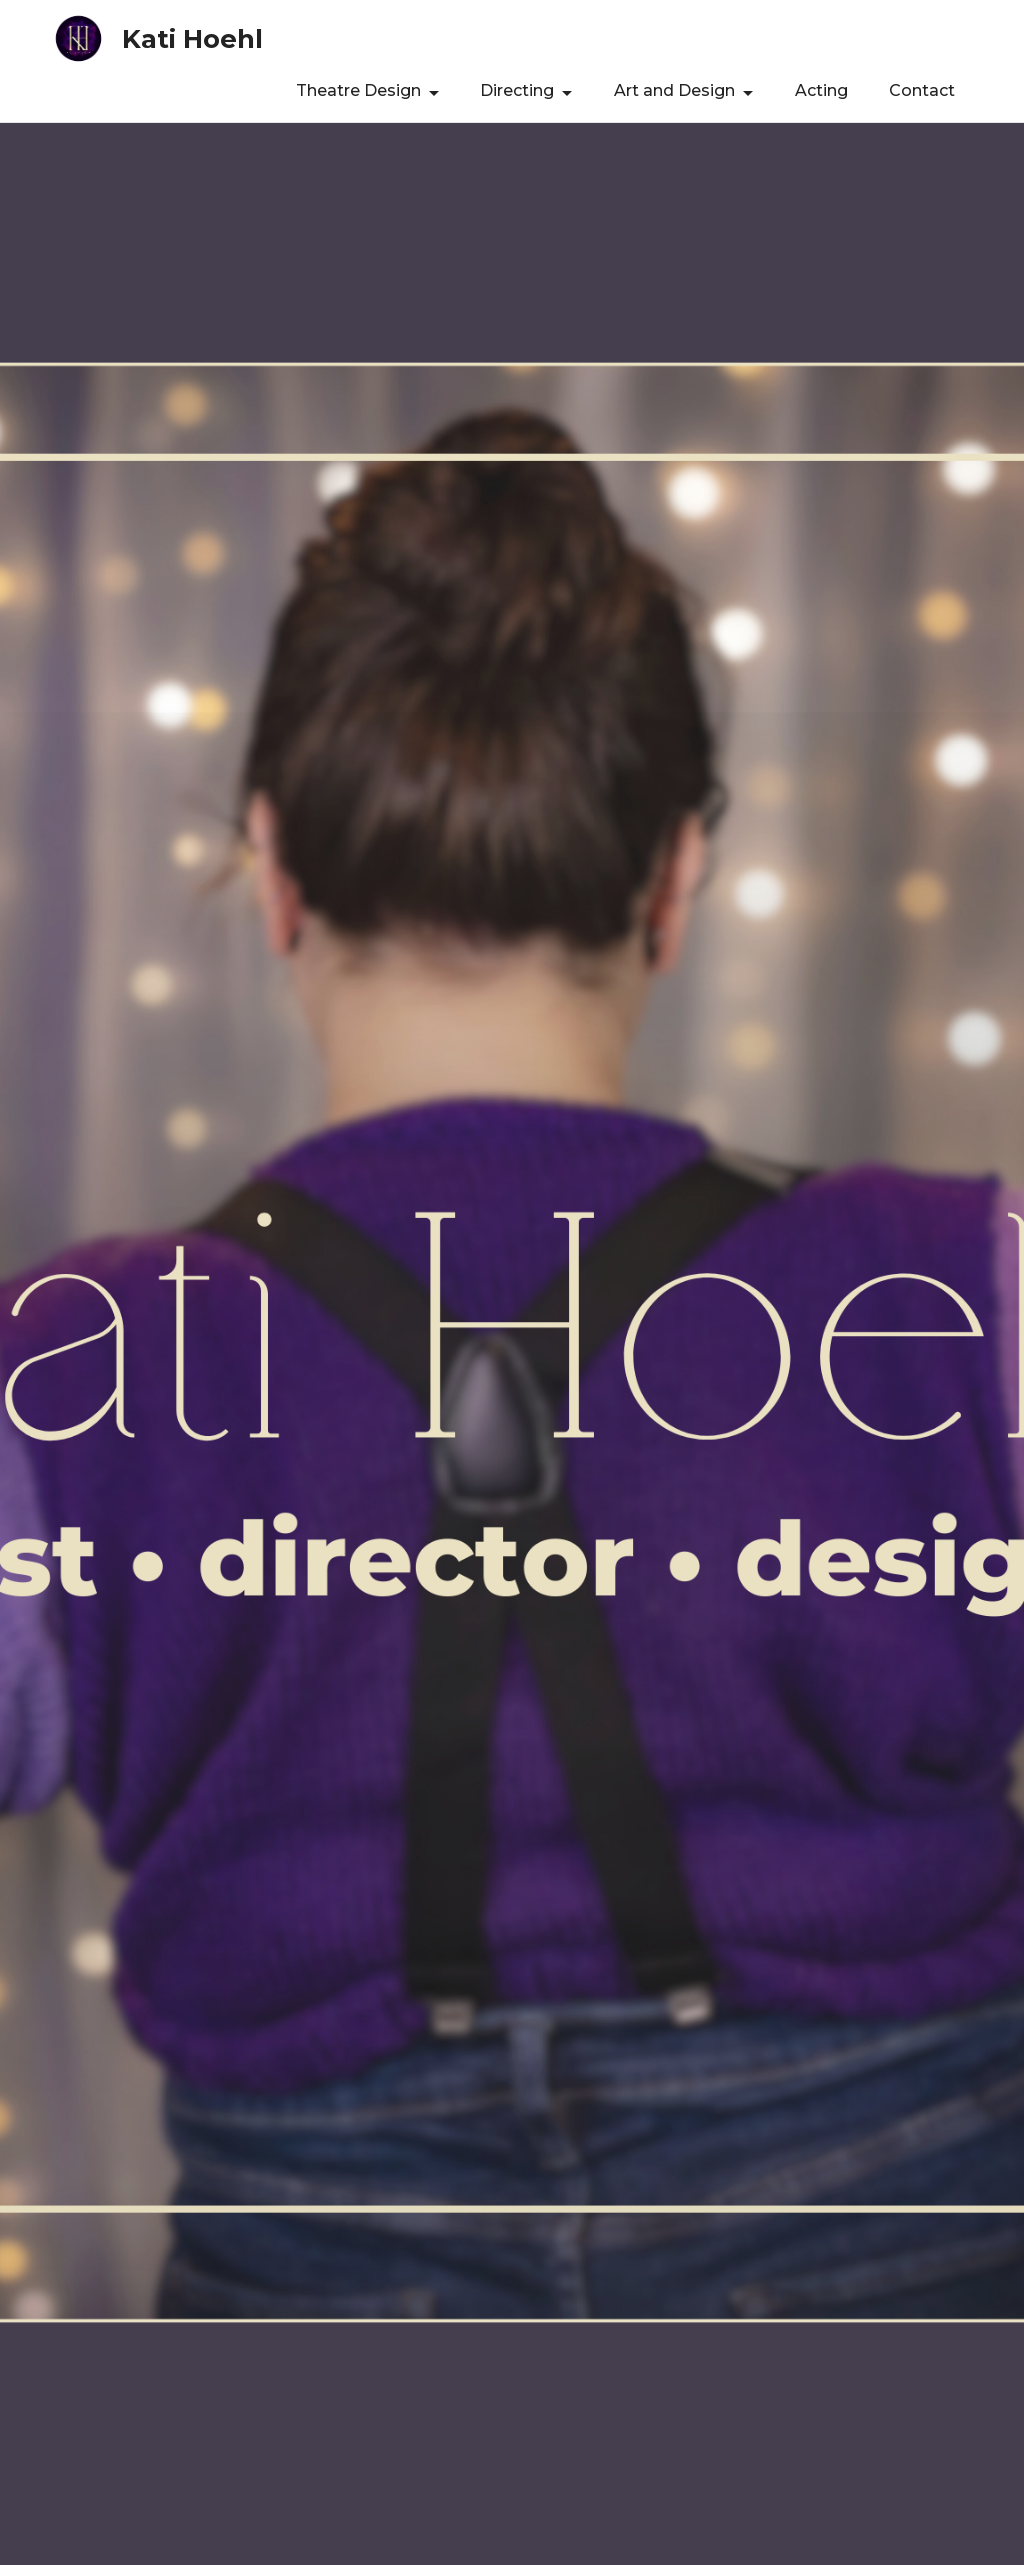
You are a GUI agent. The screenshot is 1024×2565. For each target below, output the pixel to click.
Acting (821, 90)
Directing (517, 90)
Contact (922, 90)
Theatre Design (358, 90)
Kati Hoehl (192, 39)
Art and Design (674, 90)
